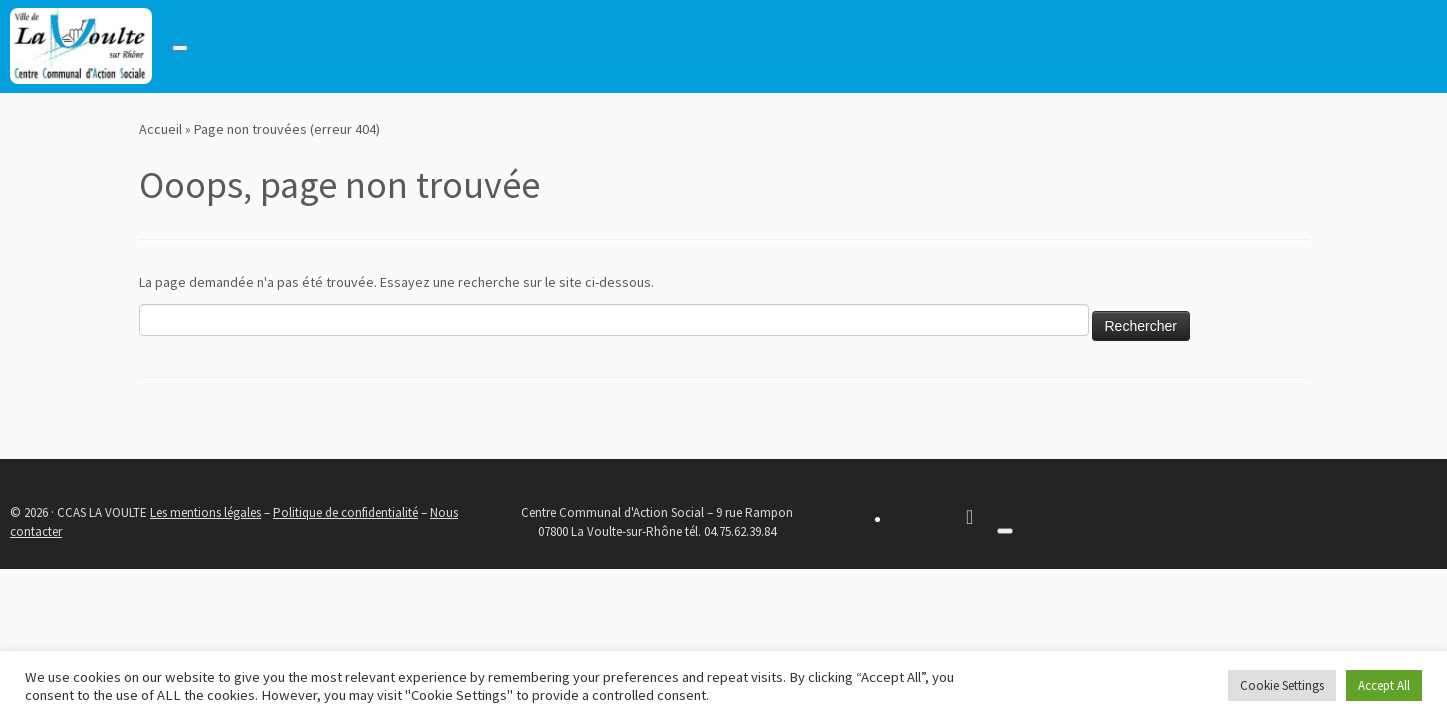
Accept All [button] (1384, 685)
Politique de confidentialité (345, 512)
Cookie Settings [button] (1282, 685)
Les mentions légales (205, 512)
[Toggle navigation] (180, 48)
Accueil (160, 129)
